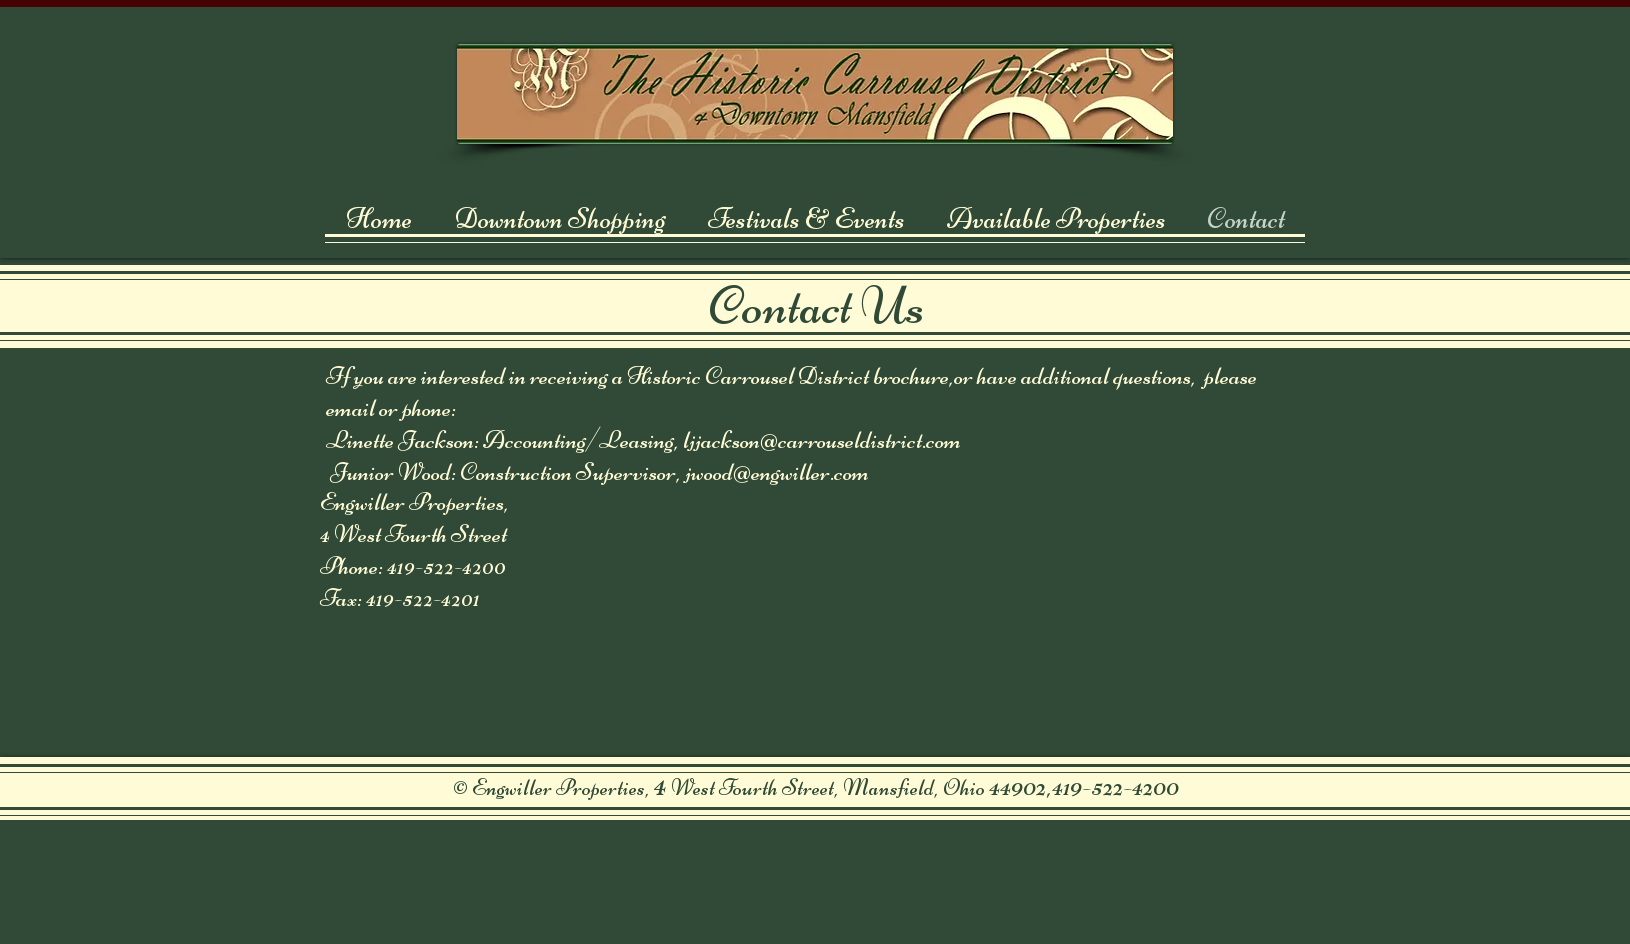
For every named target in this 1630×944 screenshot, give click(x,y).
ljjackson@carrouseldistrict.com (822, 440)
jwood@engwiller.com (777, 472)
